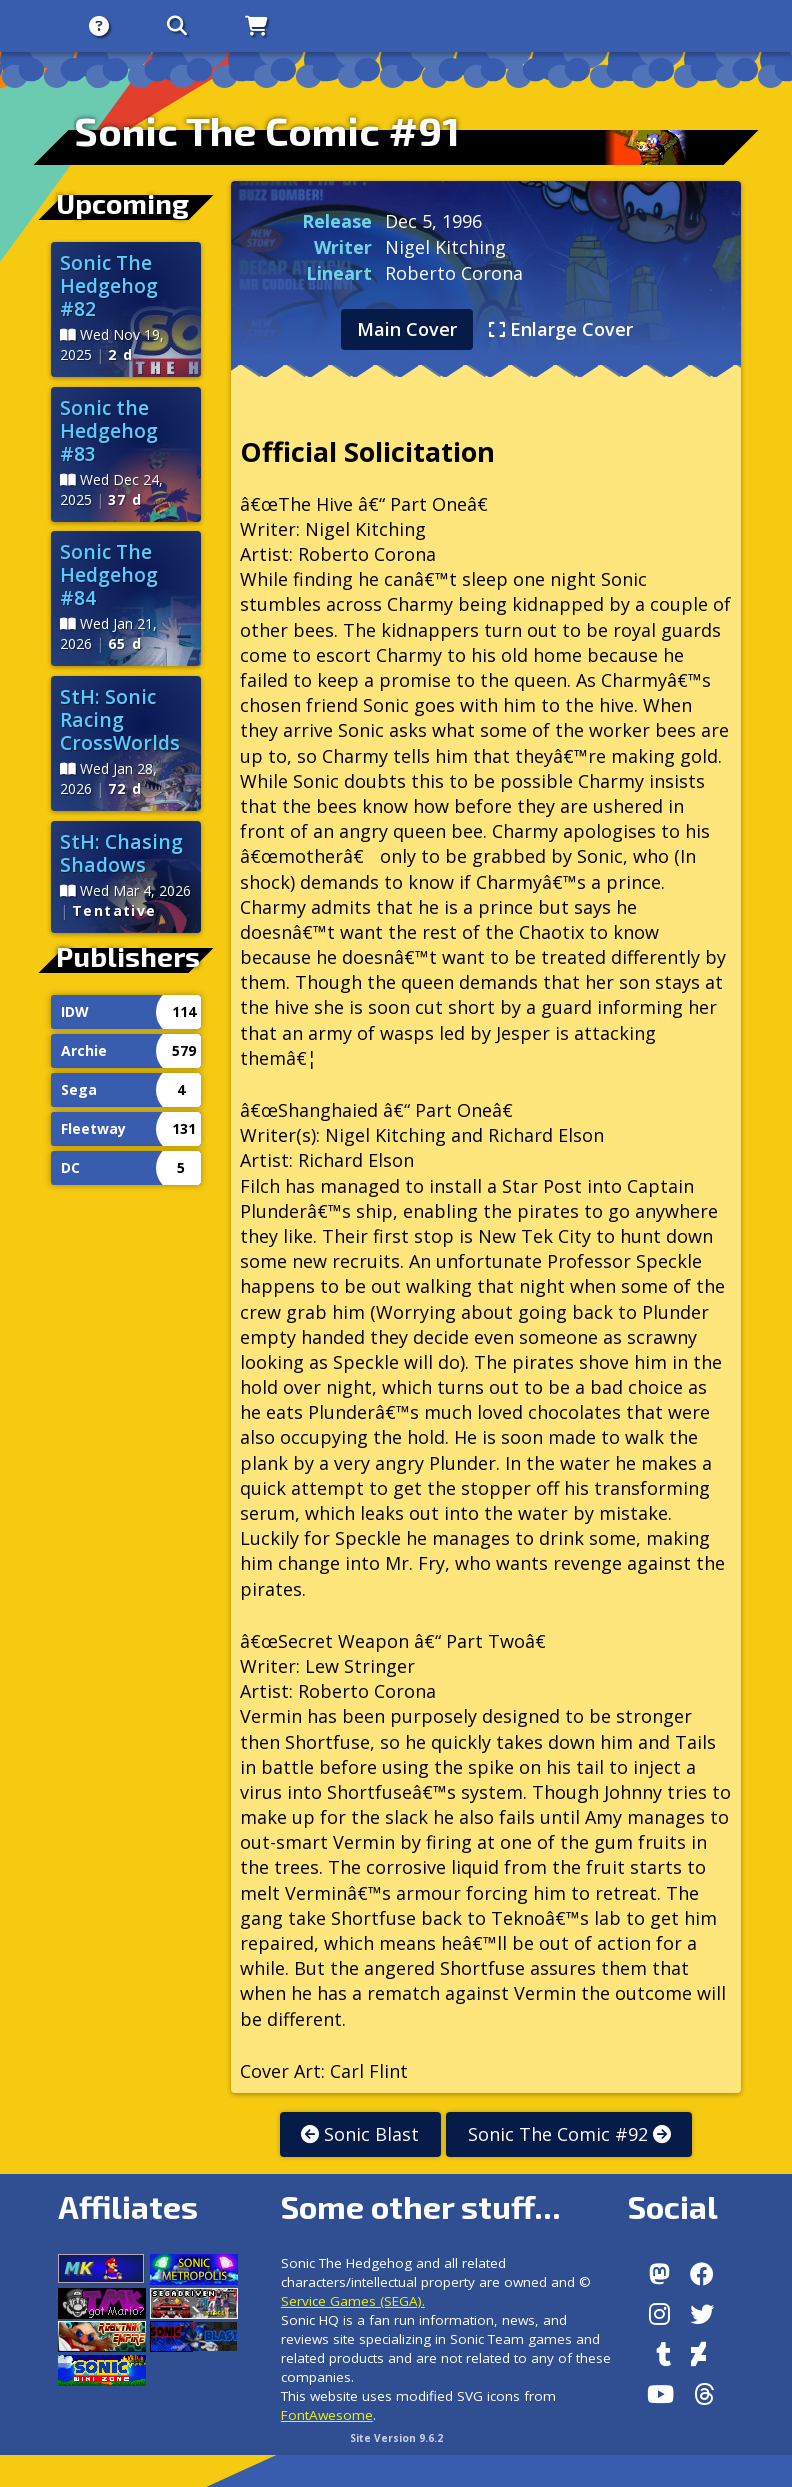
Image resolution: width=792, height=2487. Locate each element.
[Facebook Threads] (704, 2394)
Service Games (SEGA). (353, 2301)
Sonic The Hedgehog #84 (109, 574)
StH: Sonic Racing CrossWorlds (120, 719)
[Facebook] (702, 2274)
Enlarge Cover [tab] (561, 329)
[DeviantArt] (698, 2354)
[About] (90, 26)
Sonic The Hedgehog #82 (109, 285)
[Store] (247, 26)
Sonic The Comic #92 (569, 2134)
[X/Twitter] (702, 2314)
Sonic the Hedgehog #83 (109, 430)
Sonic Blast (360, 2134)
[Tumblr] (663, 2354)
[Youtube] (660, 2394)
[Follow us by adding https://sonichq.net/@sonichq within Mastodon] (659, 2274)
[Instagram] (659, 2314)
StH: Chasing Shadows (121, 853)
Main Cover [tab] (407, 329)
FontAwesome (327, 2415)
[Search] (168, 26)
